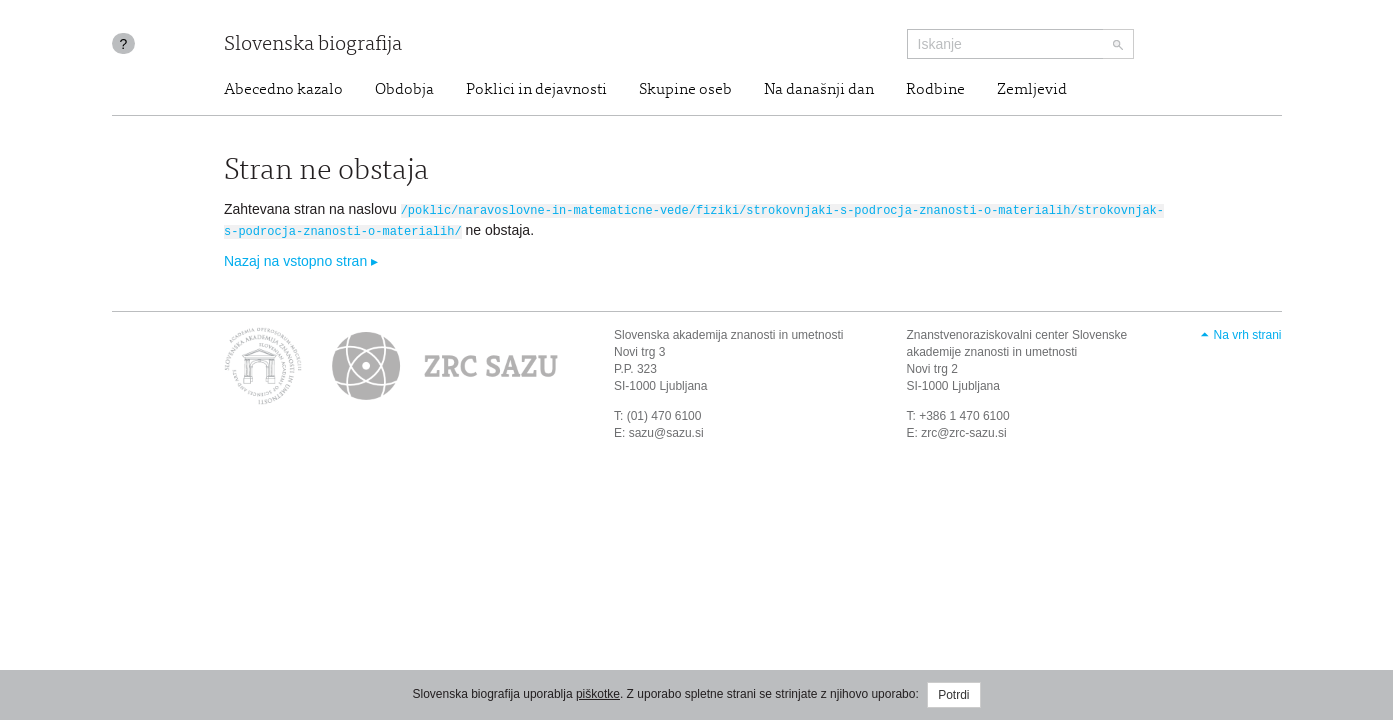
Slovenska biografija (313, 45)
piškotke (598, 694)
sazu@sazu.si (666, 430)
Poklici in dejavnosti (536, 90)
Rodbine (935, 90)
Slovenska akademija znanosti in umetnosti (728, 333)
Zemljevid (1032, 90)
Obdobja (404, 90)
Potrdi (953, 695)
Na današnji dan (819, 90)
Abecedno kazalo (283, 90)
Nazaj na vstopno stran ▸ (301, 259)
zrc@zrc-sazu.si (964, 430)
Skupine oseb (685, 90)
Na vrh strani (1247, 333)
